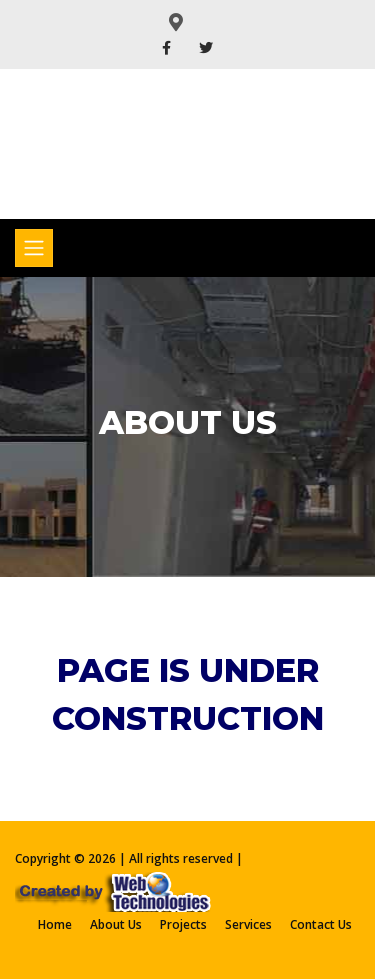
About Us (116, 924)
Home (55, 924)
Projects (183, 924)
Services (248, 924)
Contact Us (321, 924)
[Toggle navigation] (34, 248)
